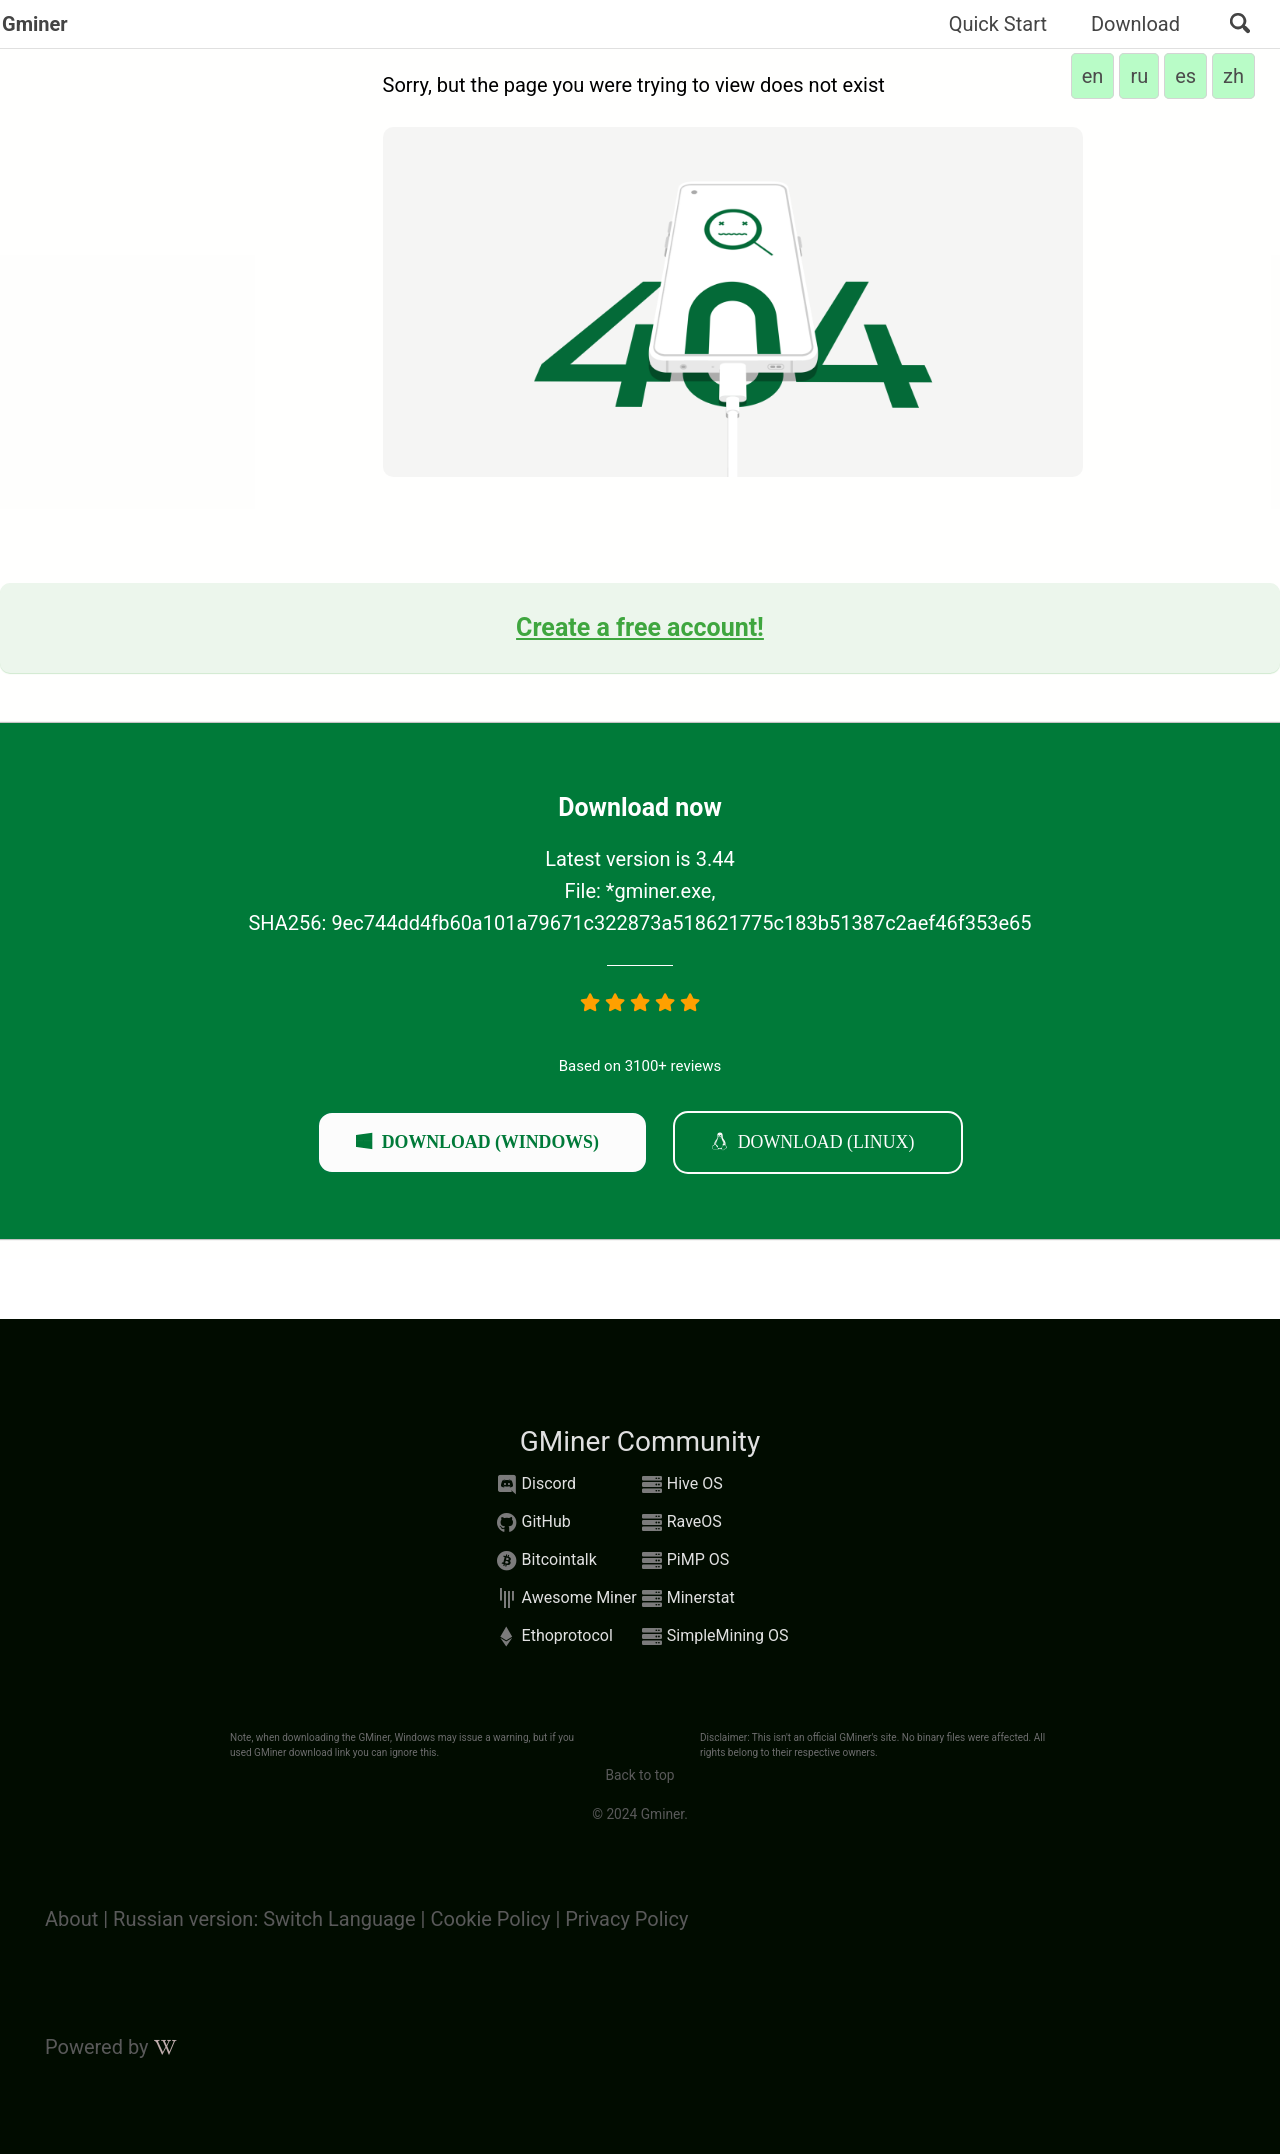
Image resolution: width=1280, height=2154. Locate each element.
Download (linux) (826, 1141)
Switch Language (341, 1919)
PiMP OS (683, 1560)
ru (1139, 76)
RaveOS (679, 1522)
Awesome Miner (564, 1598)
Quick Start (998, 24)
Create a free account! (640, 627)
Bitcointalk (544, 1560)
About (71, 1919)
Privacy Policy (626, 1919)
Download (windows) (490, 1141)
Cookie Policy (490, 1919)
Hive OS (680, 1484)
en (1093, 76)
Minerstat (686, 1598)
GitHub (531, 1522)
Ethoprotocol (552, 1636)
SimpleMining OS (713, 1636)
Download (1135, 24)
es (1185, 76)
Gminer (35, 24)
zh (1233, 76)
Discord (534, 1484)
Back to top (639, 1775)
